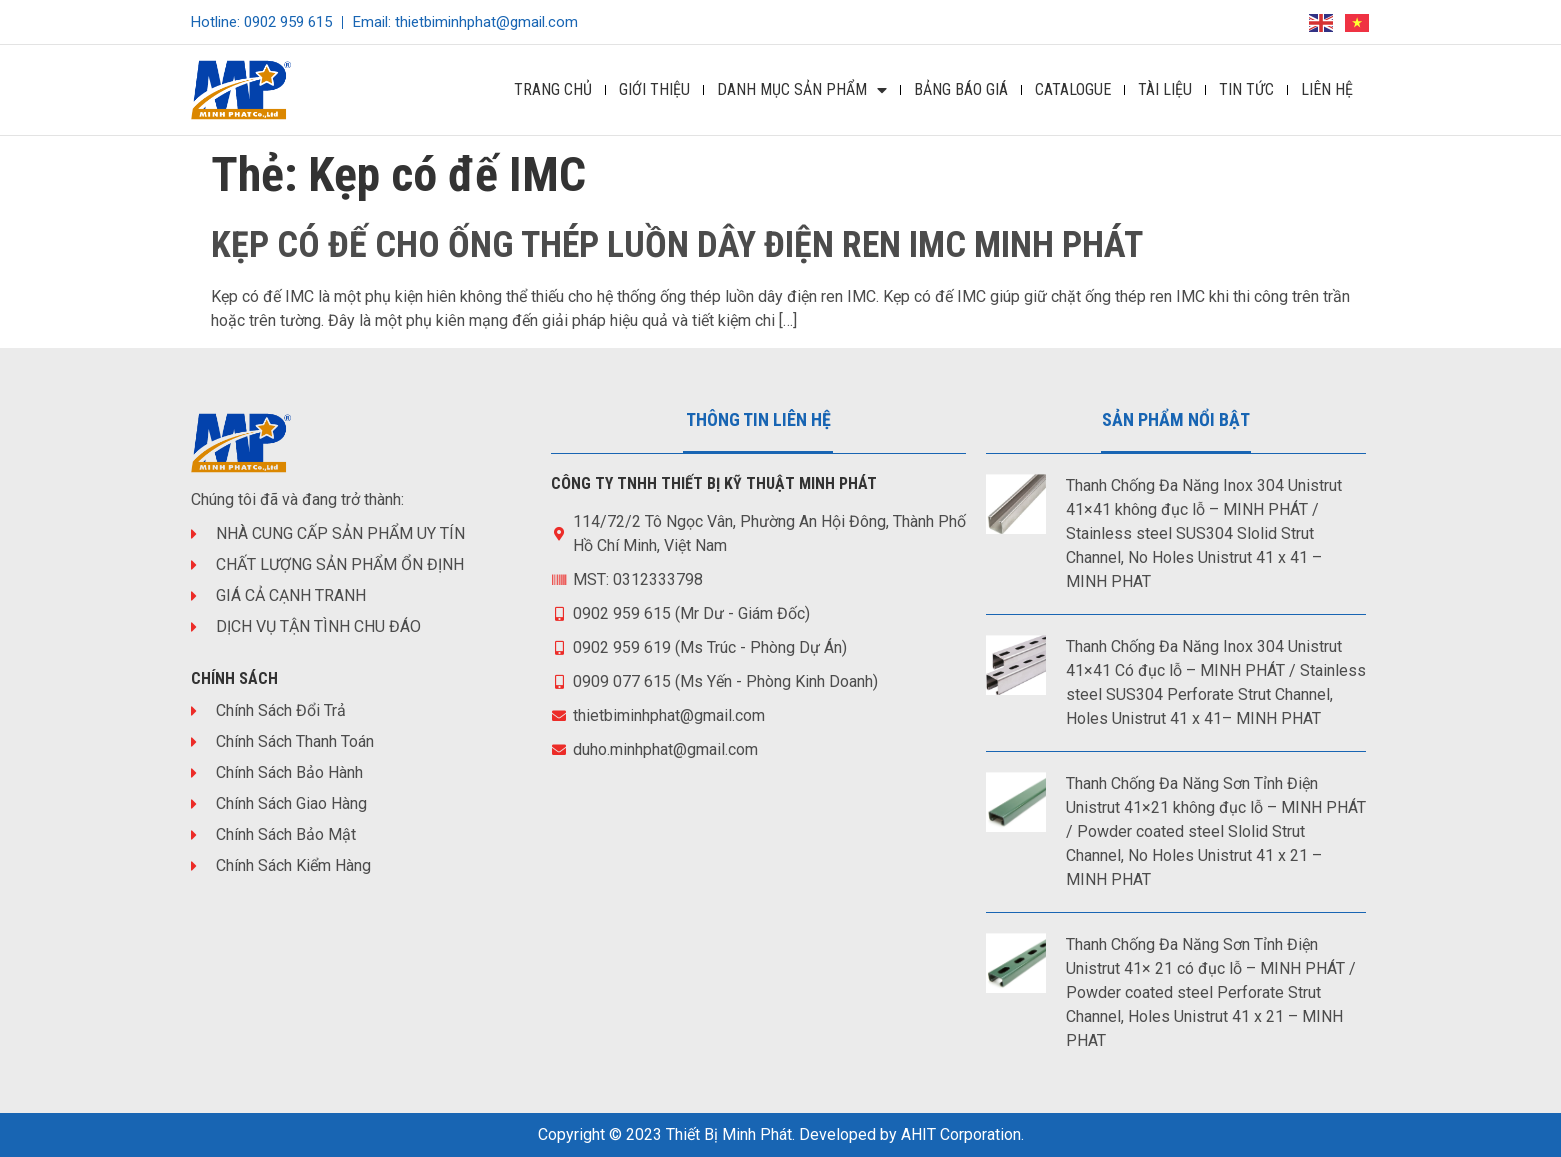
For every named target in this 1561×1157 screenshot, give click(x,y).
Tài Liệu (1165, 89)
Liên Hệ (1327, 89)
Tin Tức (1246, 89)
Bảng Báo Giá (961, 89)
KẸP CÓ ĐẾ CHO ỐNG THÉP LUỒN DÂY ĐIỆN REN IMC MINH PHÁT (677, 245)
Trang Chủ (553, 89)
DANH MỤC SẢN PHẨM (802, 90)
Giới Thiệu (654, 89)
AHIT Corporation (961, 1134)
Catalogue (1073, 89)
